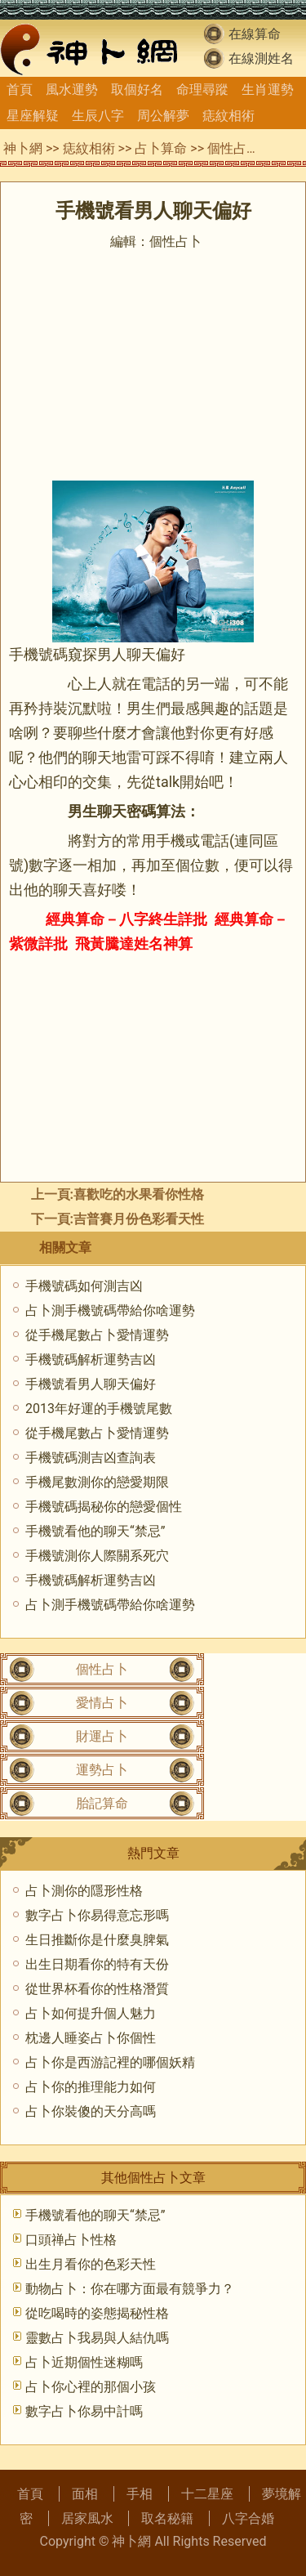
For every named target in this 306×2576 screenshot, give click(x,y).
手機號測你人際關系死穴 (97, 1555)
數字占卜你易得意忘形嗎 (97, 1915)
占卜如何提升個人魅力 (90, 2013)
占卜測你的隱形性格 (84, 1890)
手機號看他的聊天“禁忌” (95, 1531)
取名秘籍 (167, 2518)
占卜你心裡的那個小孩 (90, 2387)
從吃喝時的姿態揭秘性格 (97, 2313)
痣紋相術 (228, 115)
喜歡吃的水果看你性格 (138, 1194)
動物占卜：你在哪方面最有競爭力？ (129, 2288)
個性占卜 (233, 148)
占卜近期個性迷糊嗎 (84, 2362)
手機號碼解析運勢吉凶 (90, 1359)
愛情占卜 (102, 1703)
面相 (85, 2494)
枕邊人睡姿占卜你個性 (90, 2038)
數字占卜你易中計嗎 (84, 2411)
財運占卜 (102, 1736)
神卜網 (22, 148)
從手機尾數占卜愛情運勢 (97, 1335)
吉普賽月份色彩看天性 (138, 1219)
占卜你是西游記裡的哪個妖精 (110, 2062)
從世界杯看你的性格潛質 (97, 1989)
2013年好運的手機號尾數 (98, 1408)
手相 (139, 2494)
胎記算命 (102, 1803)
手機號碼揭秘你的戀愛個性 (103, 1506)
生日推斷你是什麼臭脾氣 (97, 1940)
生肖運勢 (268, 89)
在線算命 (254, 34)
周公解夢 (163, 115)
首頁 (20, 89)
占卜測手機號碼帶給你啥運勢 (110, 1310)
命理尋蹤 (202, 89)
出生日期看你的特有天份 (97, 1964)
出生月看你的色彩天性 (90, 2264)
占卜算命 (161, 148)
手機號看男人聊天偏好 (90, 1384)
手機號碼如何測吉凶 (84, 1286)
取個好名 (137, 89)
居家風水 (87, 2518)
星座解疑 (33, 115)
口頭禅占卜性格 (71, 2239)
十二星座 (207, 2494)
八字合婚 (248, 2518)
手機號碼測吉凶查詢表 (90, 1457)
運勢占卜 (102, 1770)
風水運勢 (72, 89)
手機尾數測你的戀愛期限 (97, 1482)
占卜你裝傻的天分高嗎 (90, 2111)
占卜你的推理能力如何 (90, 2087)
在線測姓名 (261, 58)
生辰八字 (98, 115)
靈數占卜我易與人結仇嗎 (97, 2338)
